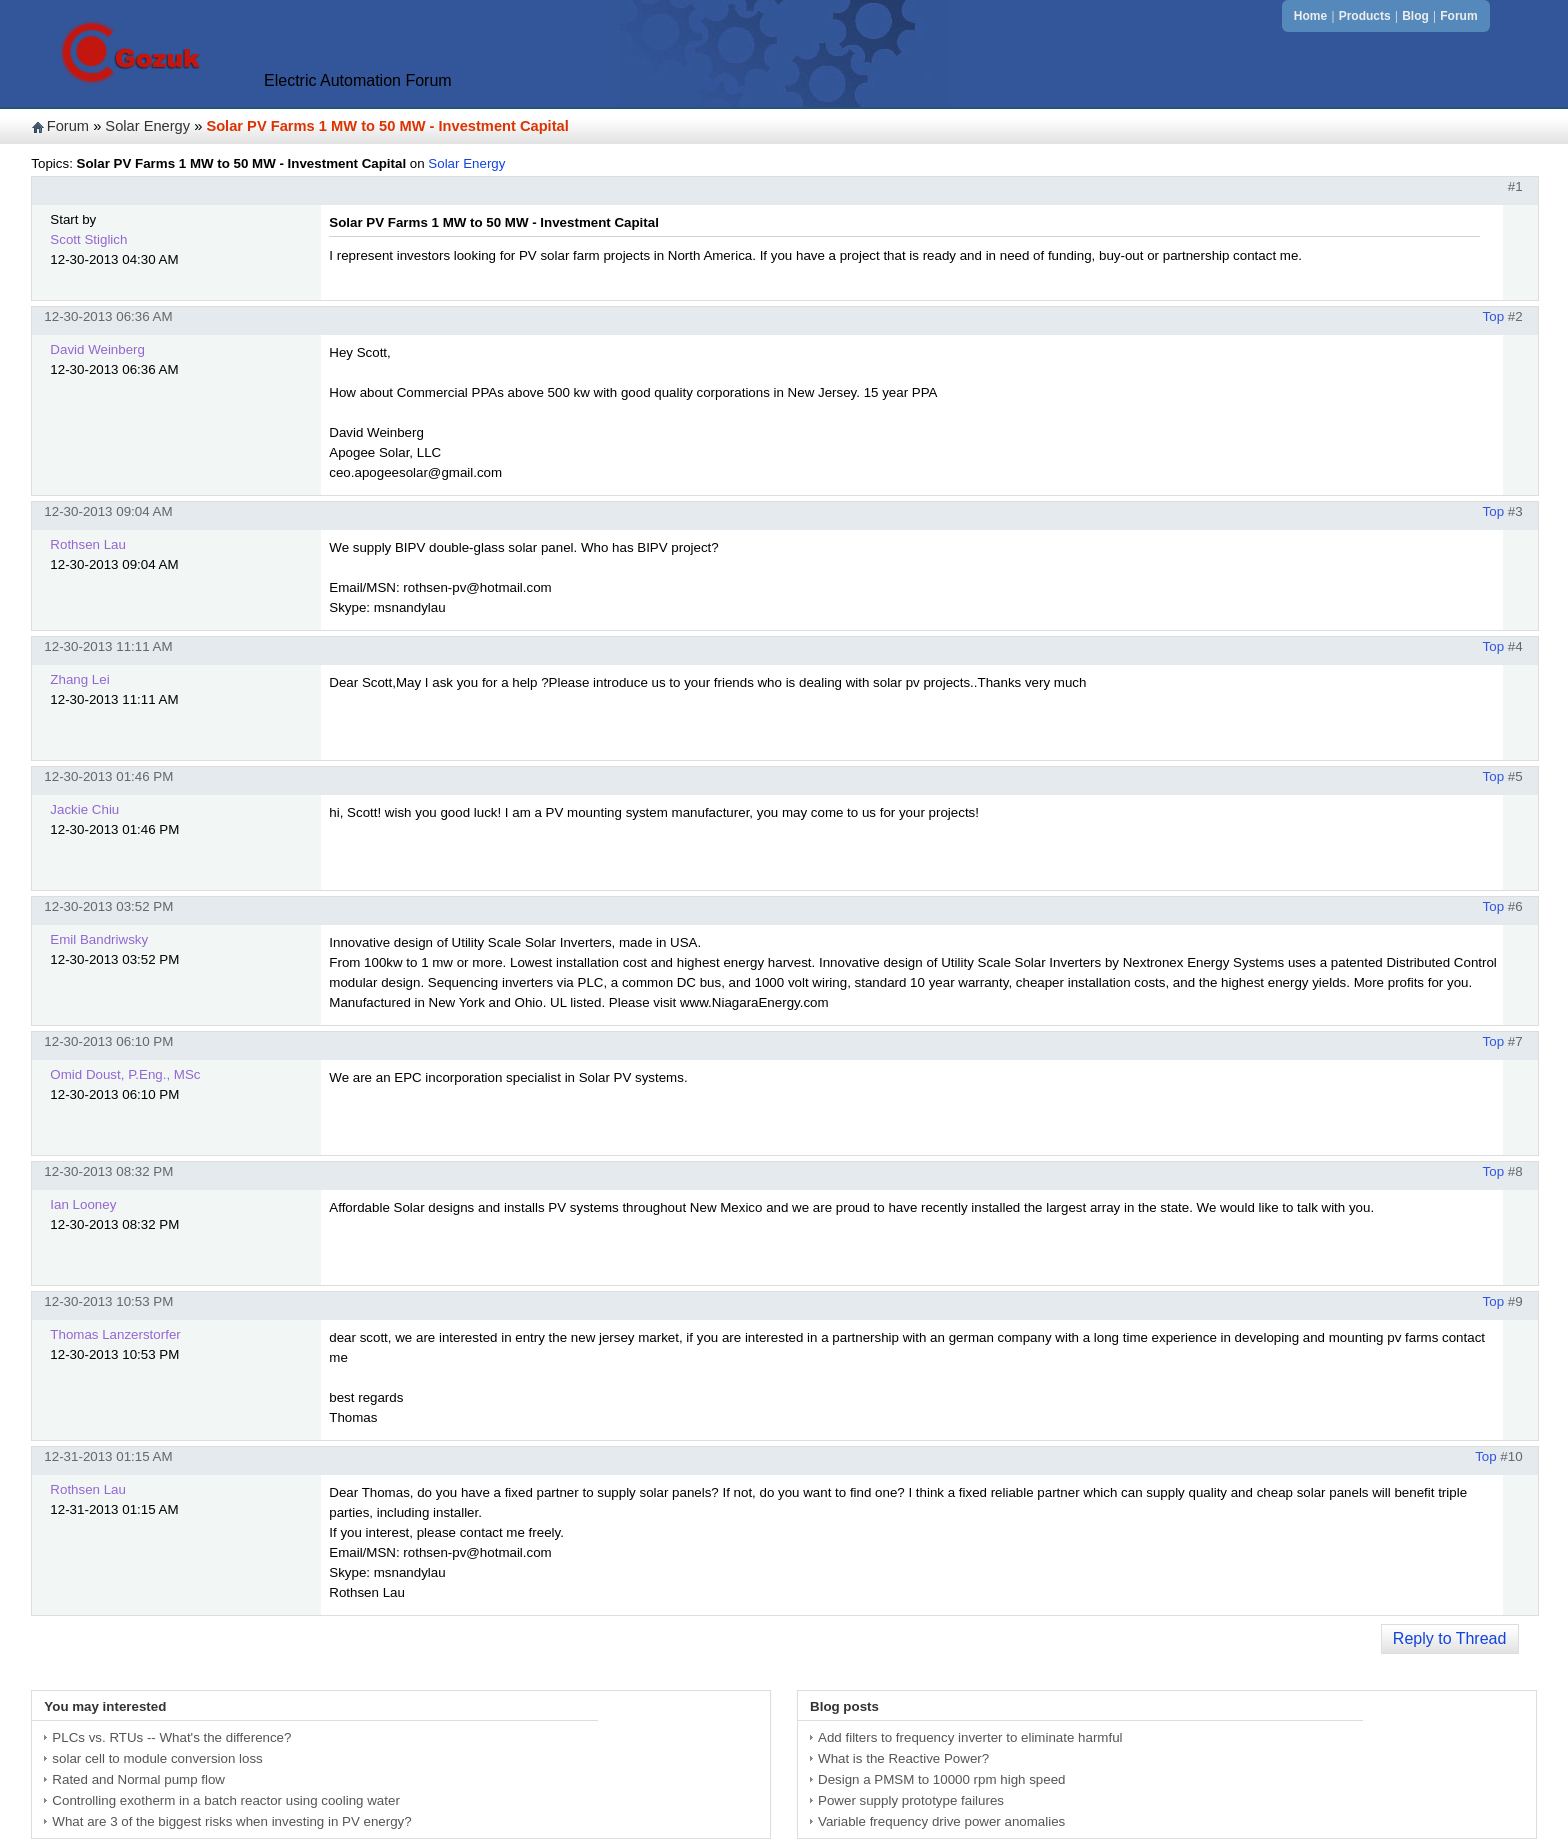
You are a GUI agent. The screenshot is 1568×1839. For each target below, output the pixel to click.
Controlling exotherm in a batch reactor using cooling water (225, 1800)
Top (1494, 316)
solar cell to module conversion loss (157, 1758)
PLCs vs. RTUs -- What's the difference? (171, 1737)
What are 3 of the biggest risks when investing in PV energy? (231, 1821)
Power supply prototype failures (911, 1800)
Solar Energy (147, 126)
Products (1365, 16)
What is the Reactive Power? (903, 1758)
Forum (1458, 16)
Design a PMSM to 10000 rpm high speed (941, 1779)
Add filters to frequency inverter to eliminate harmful (970, 1737)
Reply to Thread (1450, 1638)
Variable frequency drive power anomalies (941, 1821)
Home (1310, 16)
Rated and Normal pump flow (138, 1779)
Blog (1415, 16)
